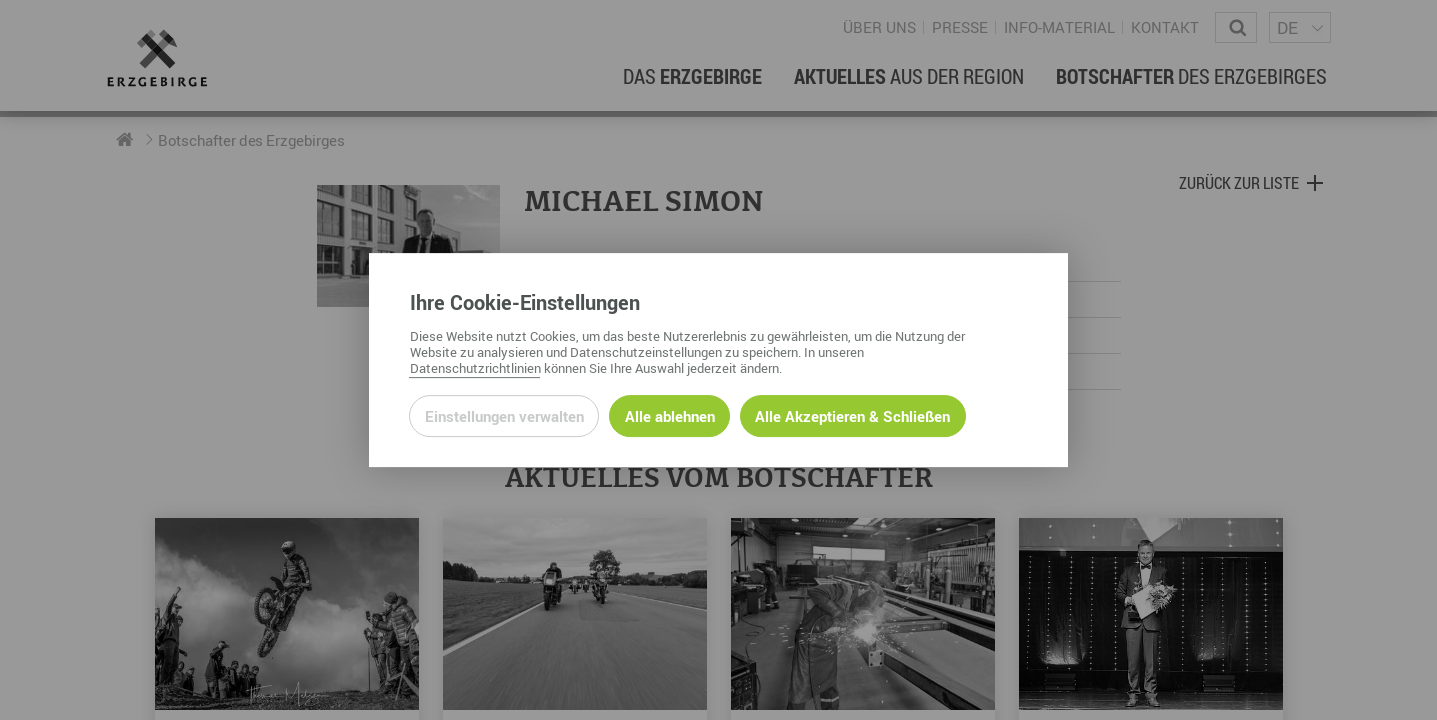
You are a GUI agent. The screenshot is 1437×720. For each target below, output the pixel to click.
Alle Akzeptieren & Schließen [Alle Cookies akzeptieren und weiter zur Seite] (852, 416)
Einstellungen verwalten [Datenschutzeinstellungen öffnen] (504, 416)
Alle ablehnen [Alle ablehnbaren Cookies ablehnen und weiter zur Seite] (670, 416)
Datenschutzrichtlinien (475, 368)
